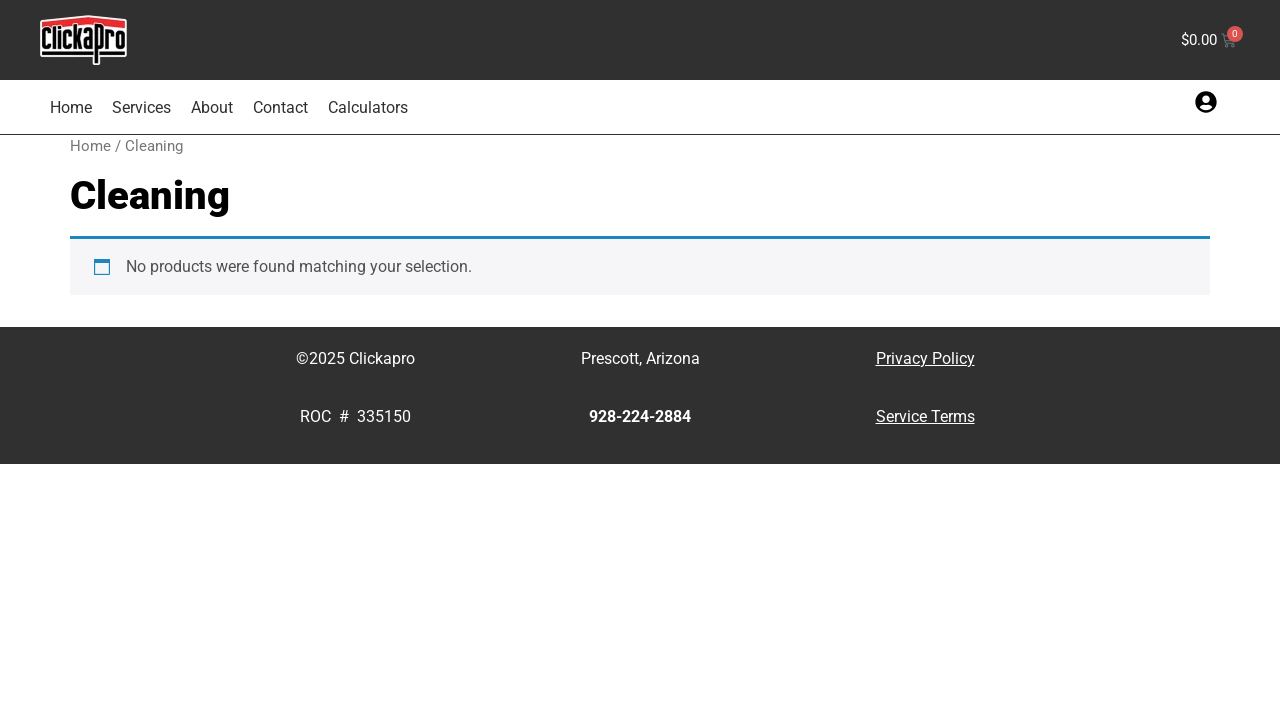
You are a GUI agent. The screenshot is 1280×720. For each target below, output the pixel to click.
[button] (1206, 101)
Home (71, 107)
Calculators (368, 107)
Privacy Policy (925, 358)
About (212, 107)
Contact (280, 107)
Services (141, 107)
